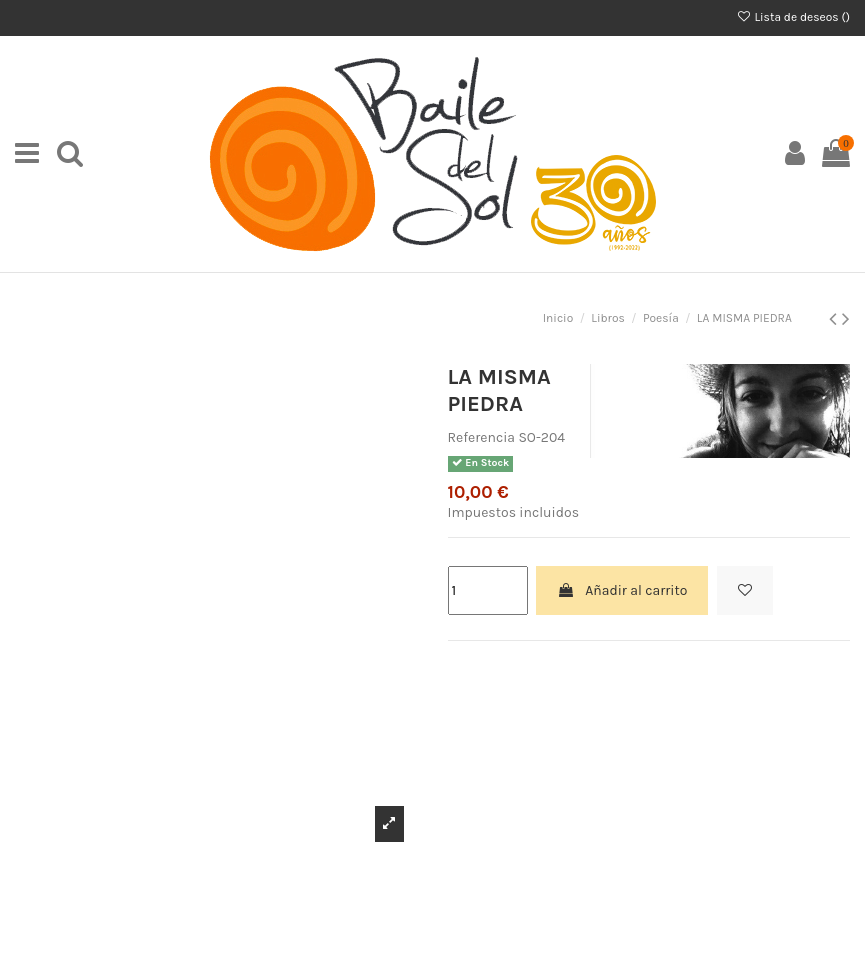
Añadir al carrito (622, 590)
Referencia (482, 437)
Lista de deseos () (793, 17)
